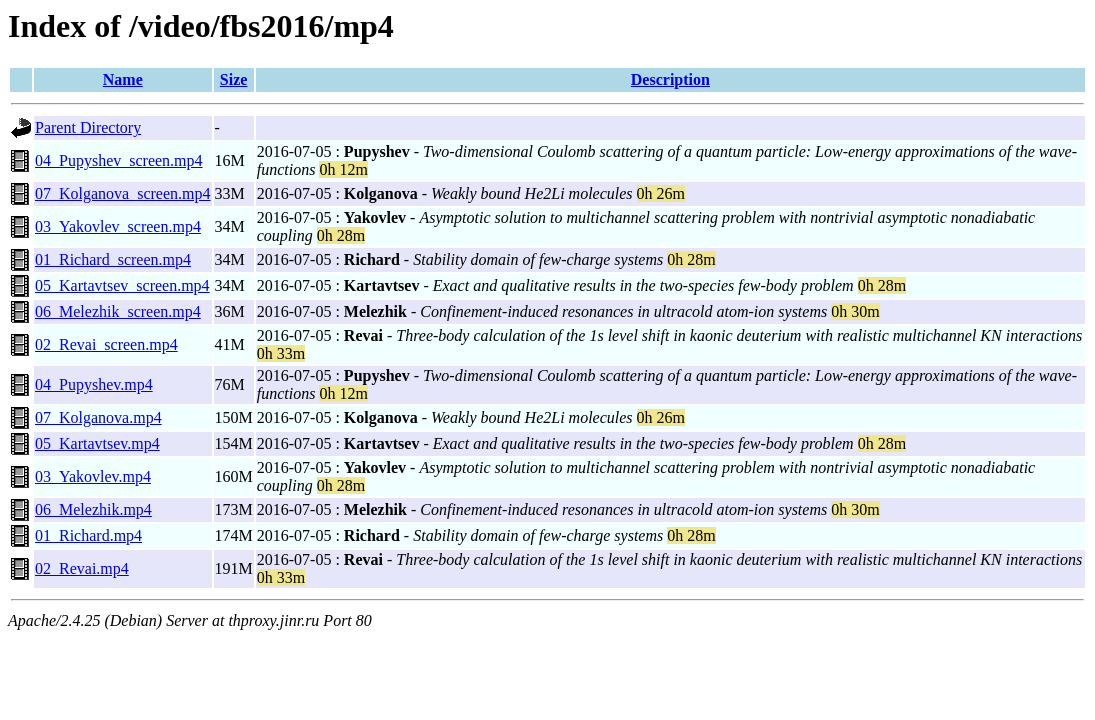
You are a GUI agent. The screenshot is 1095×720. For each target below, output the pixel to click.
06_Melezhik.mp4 (93, 509)
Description (670, 79)
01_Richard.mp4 (88, 535)
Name (123, 79)
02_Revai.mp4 (82, 568)
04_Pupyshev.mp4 (94, 384)
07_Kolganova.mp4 (98, 417)
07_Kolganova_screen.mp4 (123, 193)
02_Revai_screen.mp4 (106, 344)
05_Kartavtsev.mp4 (97, 443)
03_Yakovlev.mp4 (93, 476)
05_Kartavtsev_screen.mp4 (122, 285)
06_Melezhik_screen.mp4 (118, 311)
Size (234, 79)
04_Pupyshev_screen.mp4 (119, 160)
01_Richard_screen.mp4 (113, 259)
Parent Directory (88, 127)
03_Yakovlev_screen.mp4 (118, 226)
